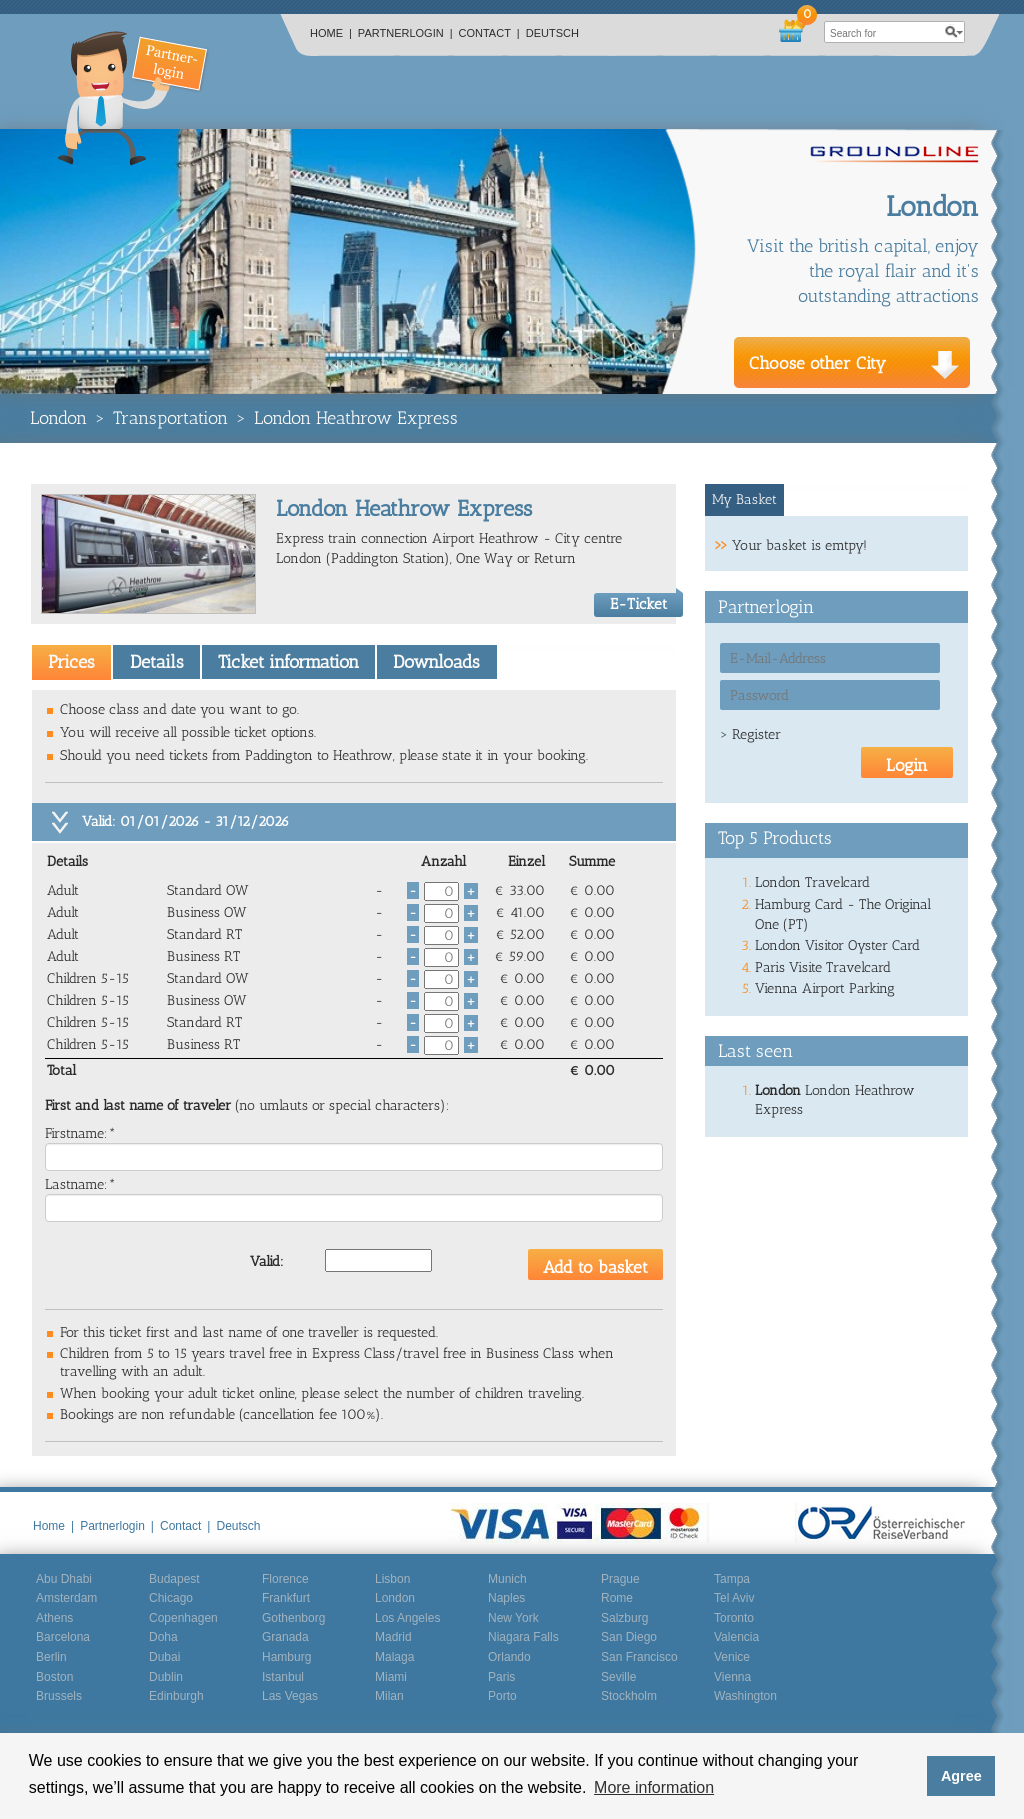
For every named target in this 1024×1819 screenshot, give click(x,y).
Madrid (393, 1637)
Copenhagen (183, 1618)
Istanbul (283, 1677)
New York (513, 1618)
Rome (617, 1598)
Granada (285, 1637)
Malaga (394, 1657)
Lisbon (392, 1579)
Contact (489, 33)
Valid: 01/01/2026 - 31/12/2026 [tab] (185, 821)
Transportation (170, 418)
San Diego (629, 1637)
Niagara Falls (523, 1637)
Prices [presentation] (71, 662)
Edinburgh (176, 1696)
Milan (389, 1696)
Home (331, 33)
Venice (732, 1657)
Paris (501, 1677)
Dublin (166, 1677)
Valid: (267, 1261)
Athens (54, 1618)
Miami (391, 1677)
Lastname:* (80, 1184)
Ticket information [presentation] (288, 662)
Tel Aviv (734, 1598)
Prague (620, 1579)
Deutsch (552, 33)
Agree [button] (961, 1776)
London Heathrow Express (356, 418)
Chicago (171, 1598)
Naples (506, 1598)
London (58, 418)
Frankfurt (286, 1598)
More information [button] (654, 1787)
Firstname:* (80, 1133)
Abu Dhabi (64, 1579)
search (954, 32)
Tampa (732, 1579)
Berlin (51, 1657)
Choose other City (817, 363)
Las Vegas (290, 1696)
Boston (54, 1677)
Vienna (732, 1677)
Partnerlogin (405, 33)
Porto (502, 1696)
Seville (618, 1677)
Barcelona (63, 1637)
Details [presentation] (157, 662)
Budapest (174, 1579)
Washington (745, 1696)
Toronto (734, 1618)
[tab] (71, 662)
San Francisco (639, 1657)
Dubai (164, 1657)
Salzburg (624, 1618)
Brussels (59, 1696)
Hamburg (286, 1657)
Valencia (736, 1637)
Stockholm (629, 1696)
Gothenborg (293, 1618)
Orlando (509, 1657)
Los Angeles (407, 1618)
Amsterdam (66, 1598)
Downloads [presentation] (436, 662)
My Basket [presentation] (744, 499)
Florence (285, 1579)
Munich (507, 1579)
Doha (163, 1637)
